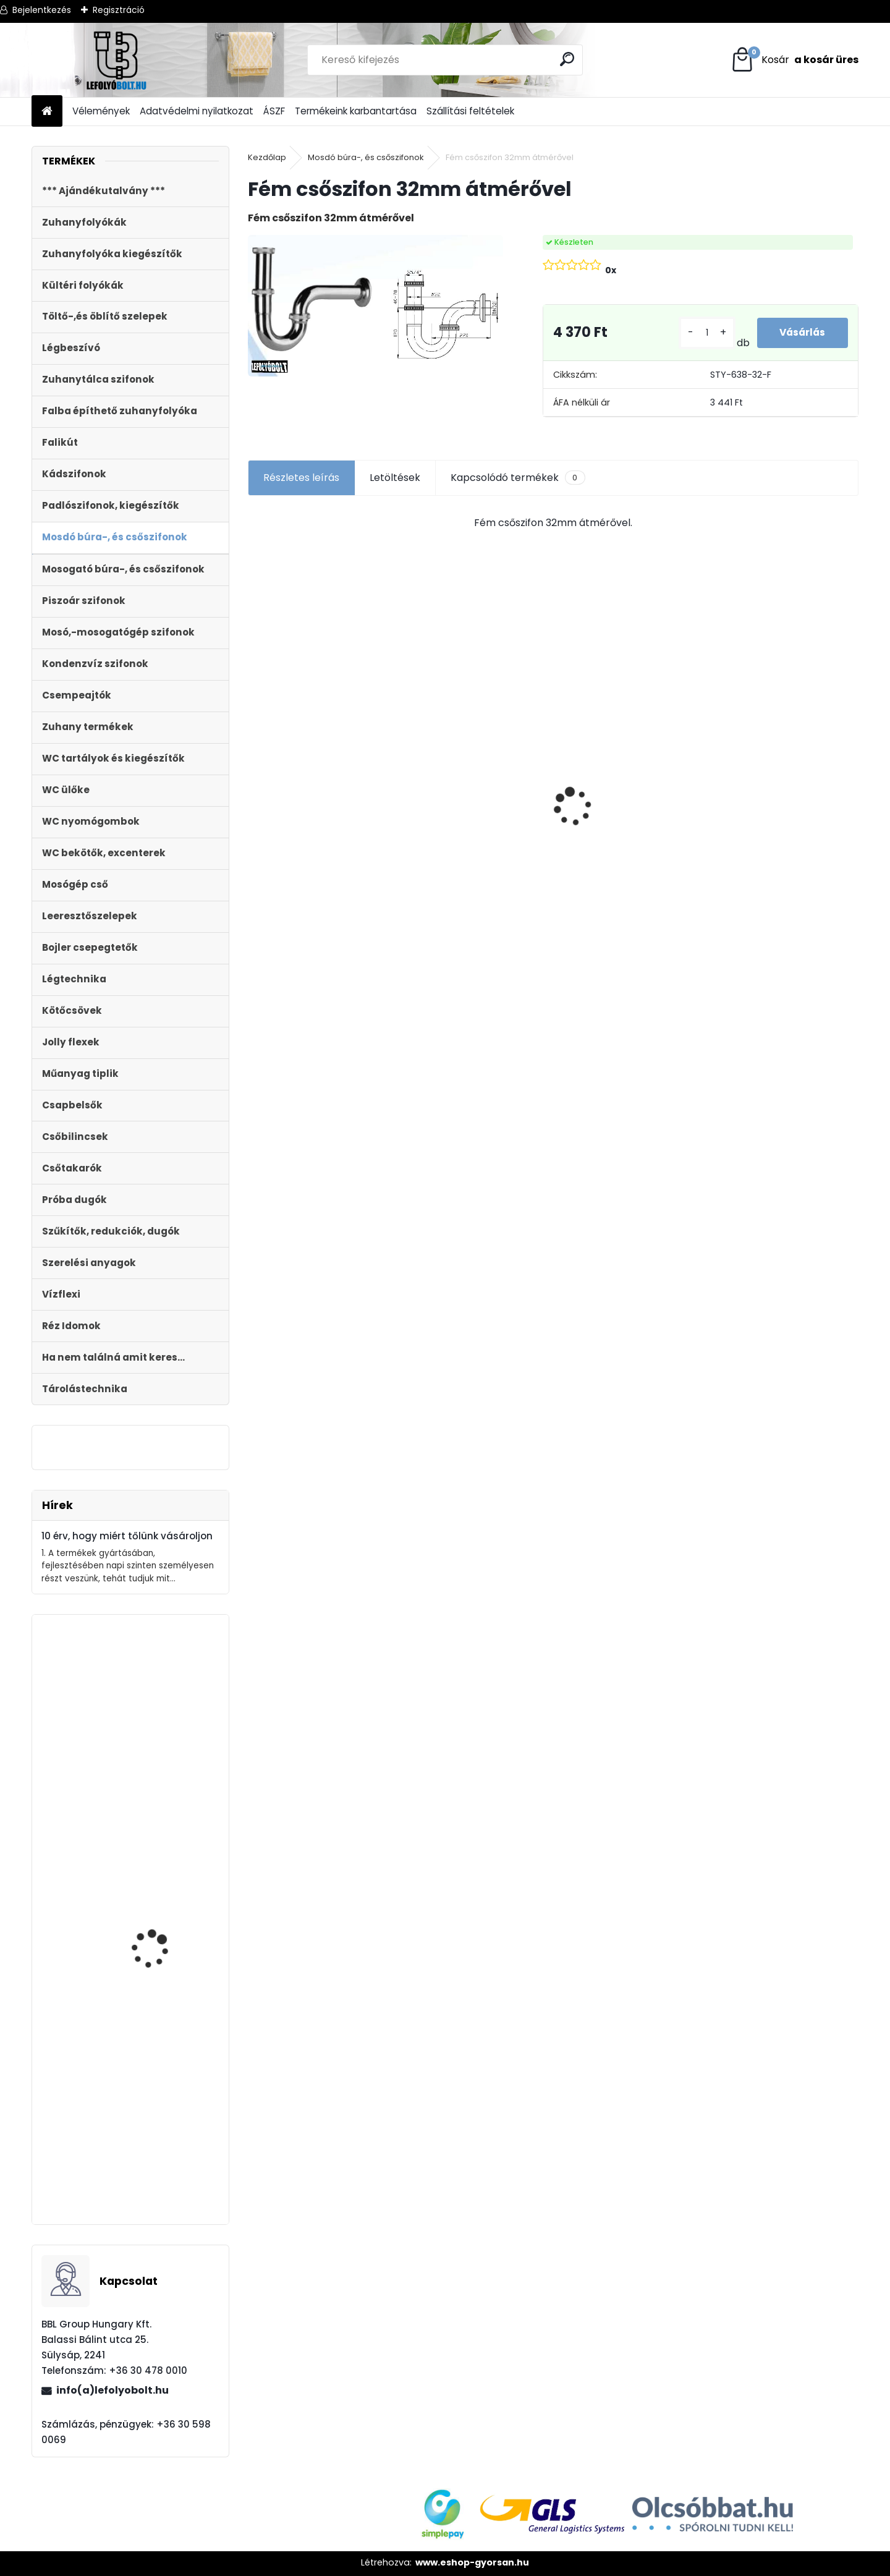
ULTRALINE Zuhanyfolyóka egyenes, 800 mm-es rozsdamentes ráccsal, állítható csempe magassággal (622, 854)
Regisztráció (119, 10)
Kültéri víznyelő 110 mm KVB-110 (477, 762)
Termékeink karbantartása (356, 110)
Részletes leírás (301, 477)
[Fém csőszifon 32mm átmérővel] (375, 305)
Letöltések (395, 477)
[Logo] (116, 60)
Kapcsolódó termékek (518, 477)
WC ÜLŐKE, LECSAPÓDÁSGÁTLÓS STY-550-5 (776, 787)
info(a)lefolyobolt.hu (112, 2390)
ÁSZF (274, 110)
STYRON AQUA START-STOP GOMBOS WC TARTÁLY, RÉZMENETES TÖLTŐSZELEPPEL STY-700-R (160, 1908)
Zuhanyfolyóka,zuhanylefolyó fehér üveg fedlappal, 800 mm (128, 1771)
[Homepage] (47, 111)
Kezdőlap (267, 157)
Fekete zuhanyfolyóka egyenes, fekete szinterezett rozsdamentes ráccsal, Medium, (163, 2146)
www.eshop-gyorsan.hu (472, 2562)
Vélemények (101, 110)
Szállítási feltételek (470, 110)
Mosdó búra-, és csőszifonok (366, 157)
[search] (568, 59)
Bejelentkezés (41, 10)
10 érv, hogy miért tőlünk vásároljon (127, 1535)
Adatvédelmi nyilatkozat (196, 110)
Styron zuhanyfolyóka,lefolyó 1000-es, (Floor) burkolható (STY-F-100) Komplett (323, 822)
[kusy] (704, 333)
